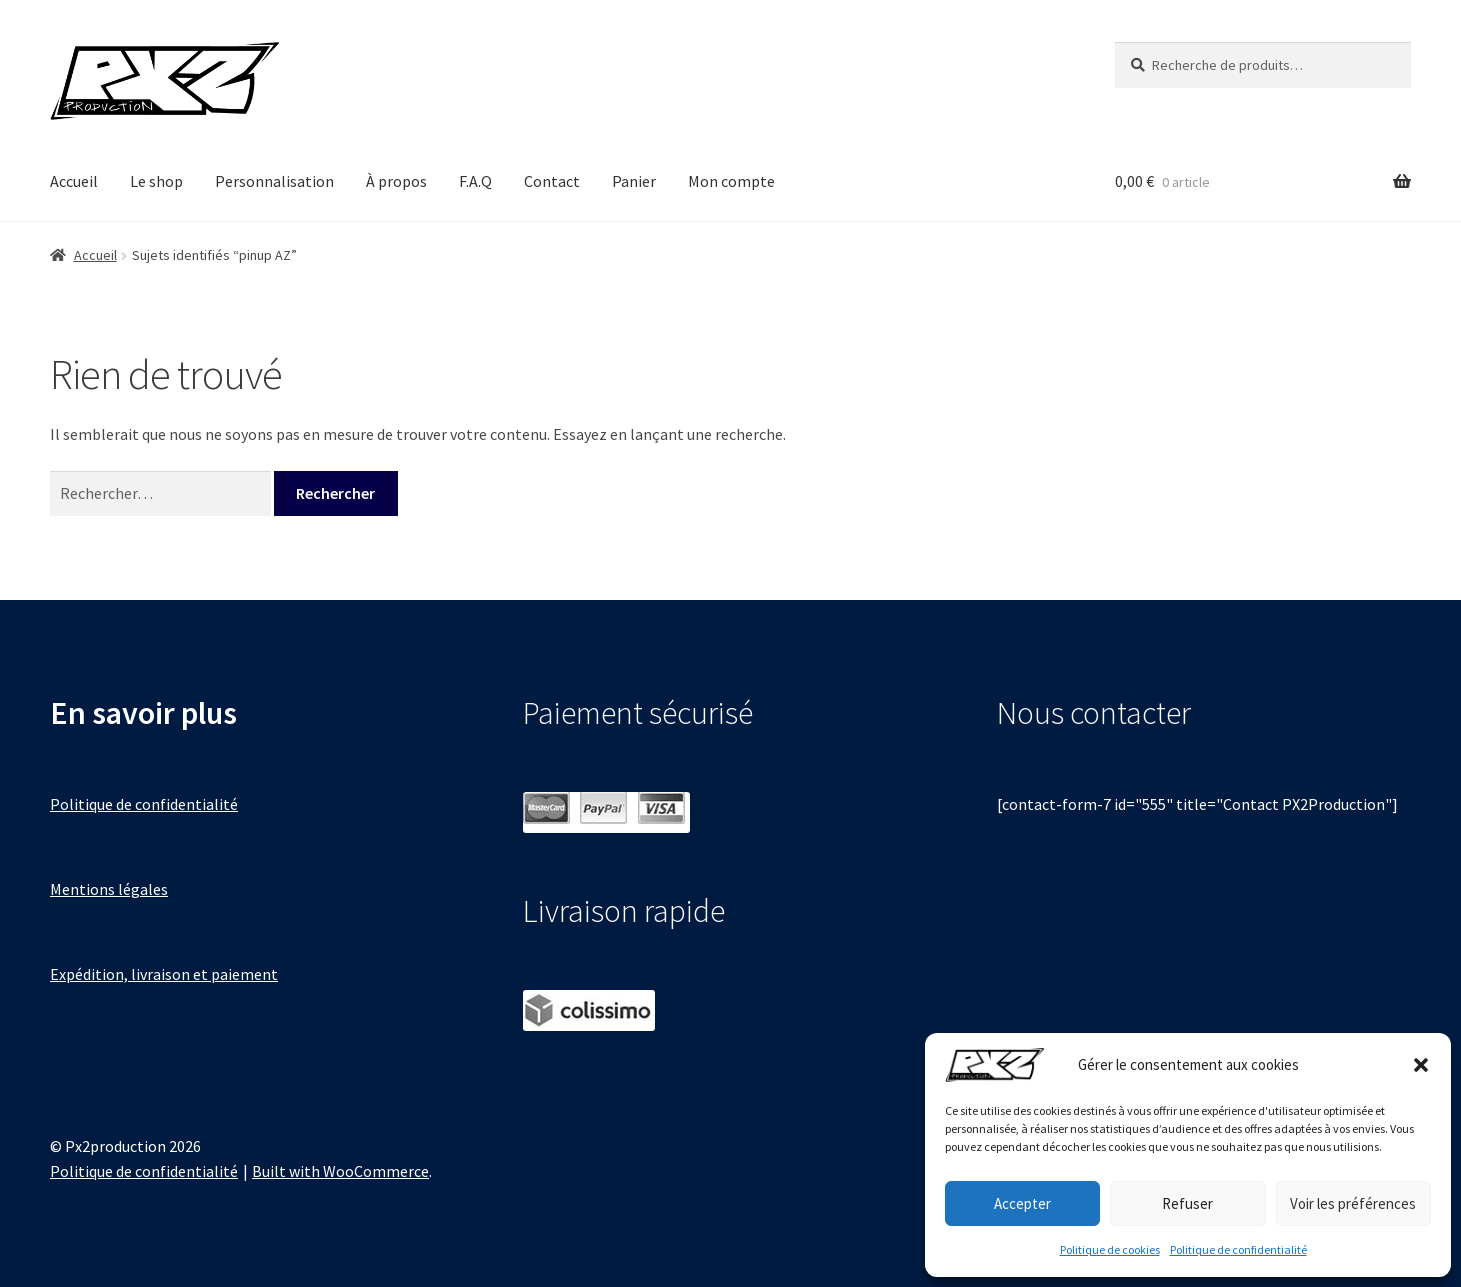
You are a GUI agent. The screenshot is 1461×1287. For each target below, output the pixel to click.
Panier (634, 181)
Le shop (156, 181)
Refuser (1187, 1203)
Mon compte (731, 181)
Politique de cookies (1110, 1249)
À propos (396, 181)
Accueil (74, 181)
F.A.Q (475, 181)
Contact (552, 181)
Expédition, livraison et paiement (164, 974)
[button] (1421, 1065)
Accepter (1022, 1203)
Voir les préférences (1353, 1203)
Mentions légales (109, 889)
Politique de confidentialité (1238, 1249)
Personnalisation (274, 181)
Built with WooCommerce (340, 1171)
